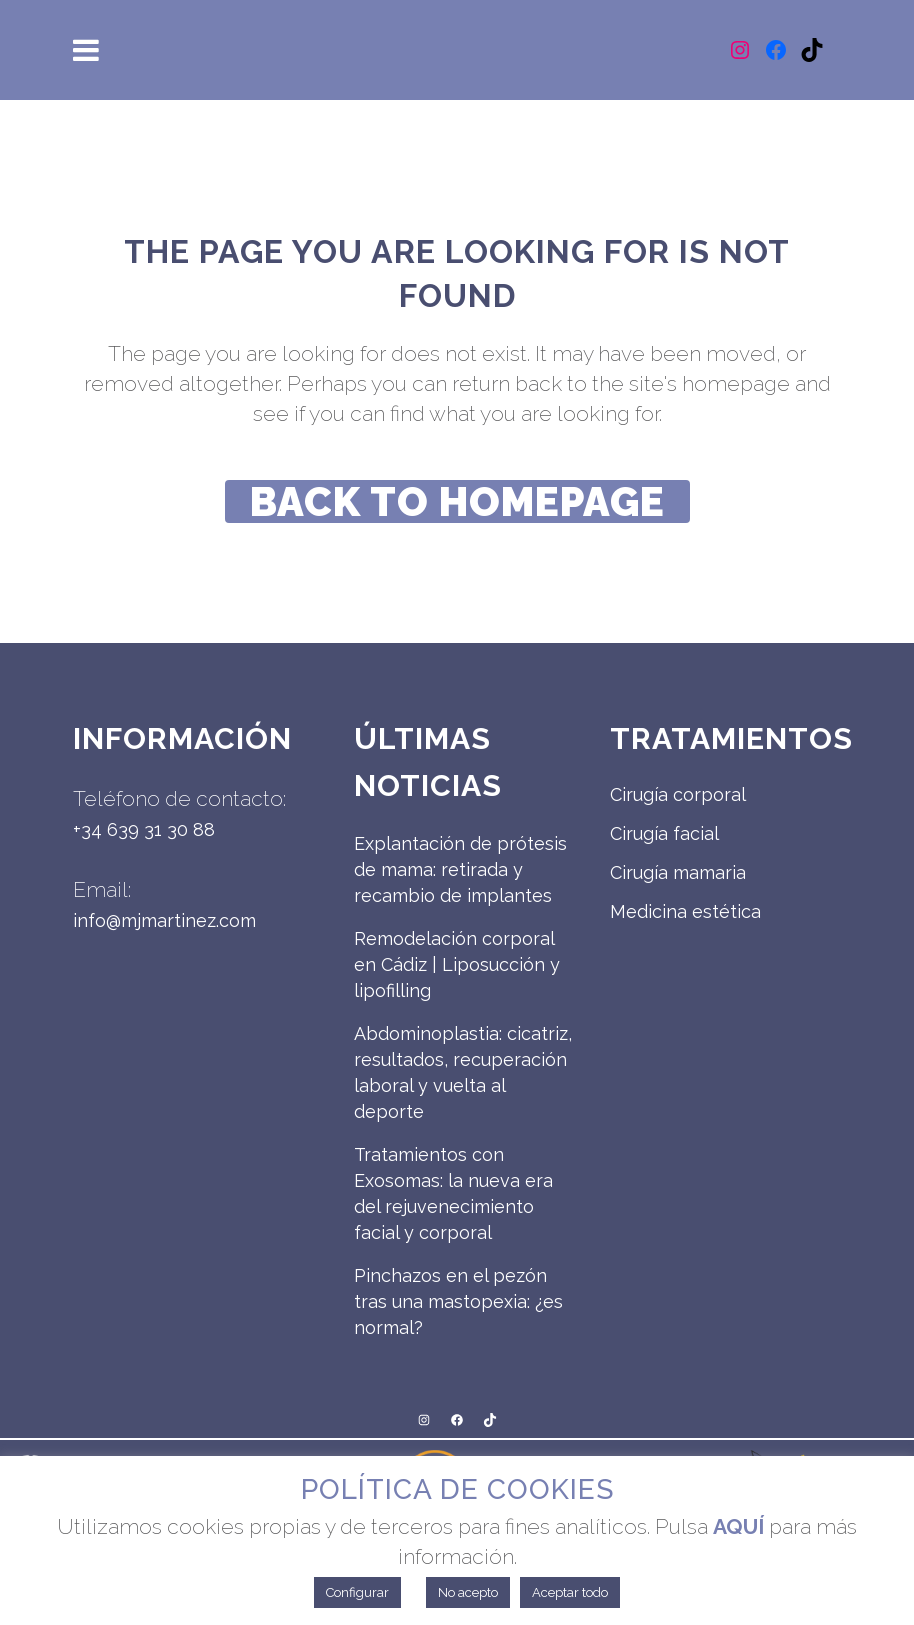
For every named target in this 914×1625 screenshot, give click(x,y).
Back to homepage (457, 501)
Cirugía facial (664, 833)
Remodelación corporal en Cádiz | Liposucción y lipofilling (457, 964)
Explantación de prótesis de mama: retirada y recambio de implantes (460, 869)
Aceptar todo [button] (570, 1592)
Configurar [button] (357, 1592)
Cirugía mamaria (678, 872)
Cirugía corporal (678, 794)
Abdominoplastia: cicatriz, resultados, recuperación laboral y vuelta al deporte (463, 1072)
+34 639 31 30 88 (144, 829)
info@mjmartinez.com (164, 920)
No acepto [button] (468, 1592)
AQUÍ (738, 1526)
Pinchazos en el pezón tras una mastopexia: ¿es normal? (458, 1301)
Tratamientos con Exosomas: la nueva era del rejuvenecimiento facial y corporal (453, 1193)
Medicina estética (685, 911)
